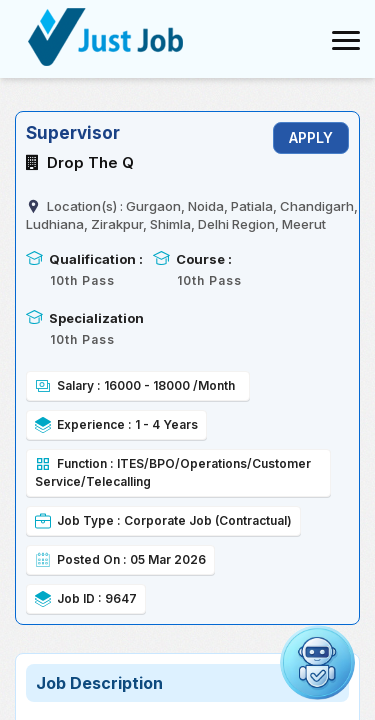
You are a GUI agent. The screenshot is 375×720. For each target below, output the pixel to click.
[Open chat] (317, 662)
